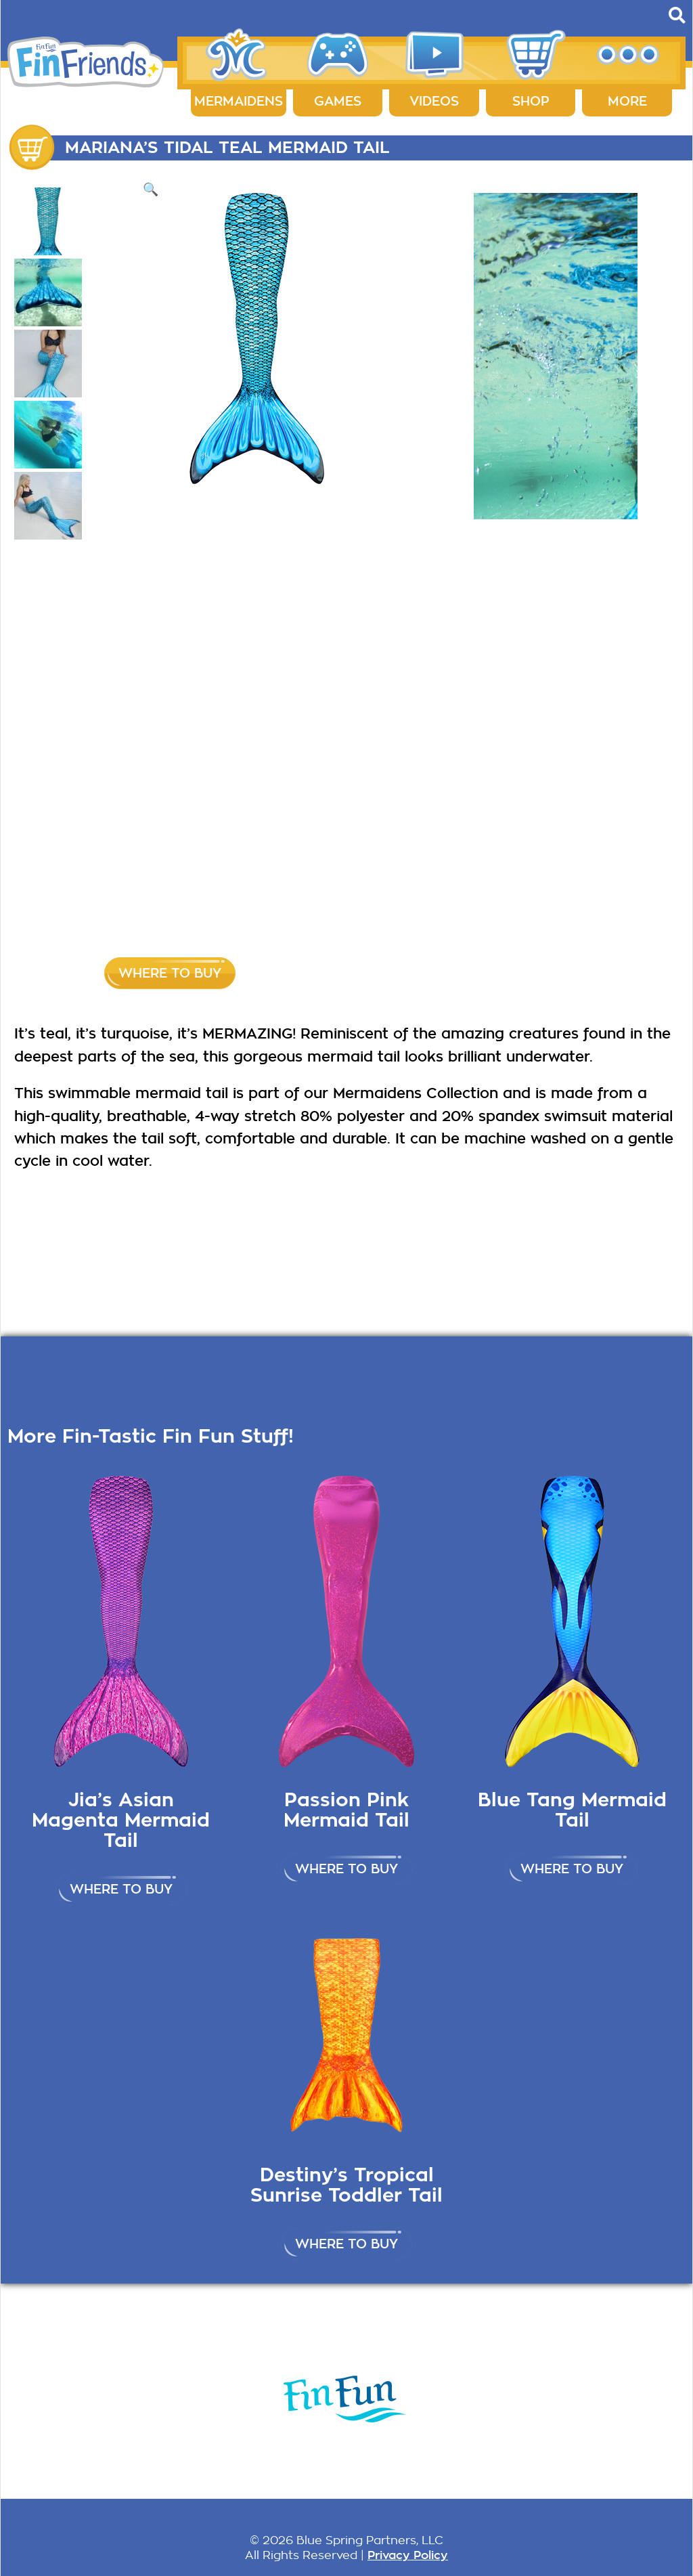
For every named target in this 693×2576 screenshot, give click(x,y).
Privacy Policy (407, 2555)
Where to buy (169, 973)
